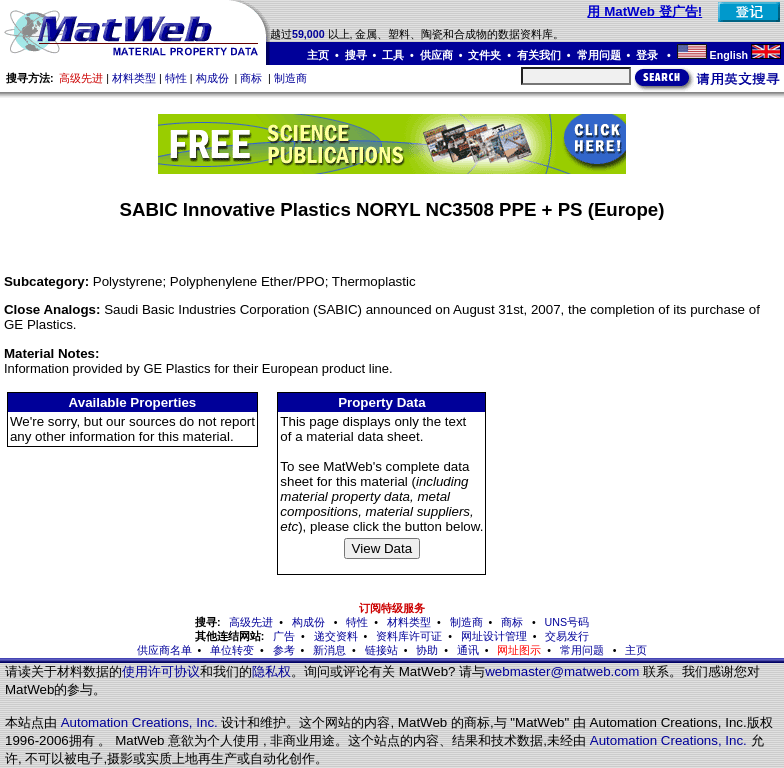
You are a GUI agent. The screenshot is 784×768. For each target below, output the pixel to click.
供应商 (436, 55)
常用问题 (599, 55)
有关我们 (539, 55)
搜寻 (356, 55)
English (729, 55)
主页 (318, 55)
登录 (648, 55)
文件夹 (484, 55)
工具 (393, 55)
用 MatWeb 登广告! (644, 11)
